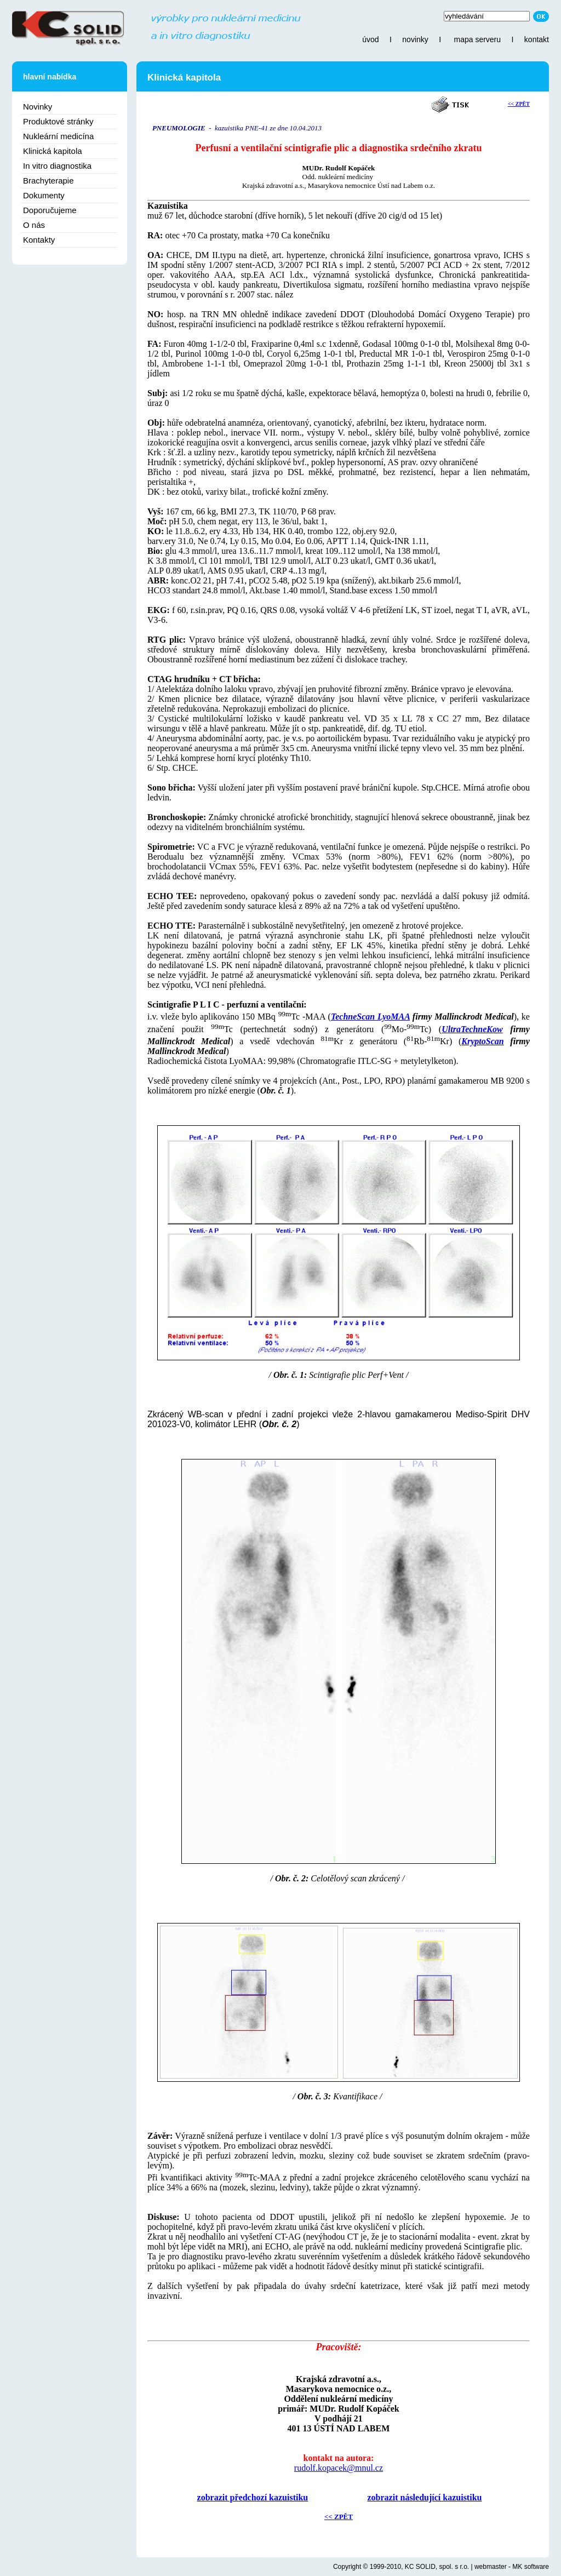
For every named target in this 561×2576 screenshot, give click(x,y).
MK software (530, 2567)
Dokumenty (44, 195)
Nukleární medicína (58, 136)
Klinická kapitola (52, 151)
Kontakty (39, 239)
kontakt (536, 39)
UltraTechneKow (472, 1029)
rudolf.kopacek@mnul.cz (338, 2467)
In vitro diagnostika (57, 165)
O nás (34, 225)
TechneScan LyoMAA (370, 1016)
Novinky (37, 106)
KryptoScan (482, 1041)
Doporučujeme (50, 210)
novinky (415, 39)
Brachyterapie (48, 180)
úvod (370, 39)
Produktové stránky (58, 121)
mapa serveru (477, 39)
